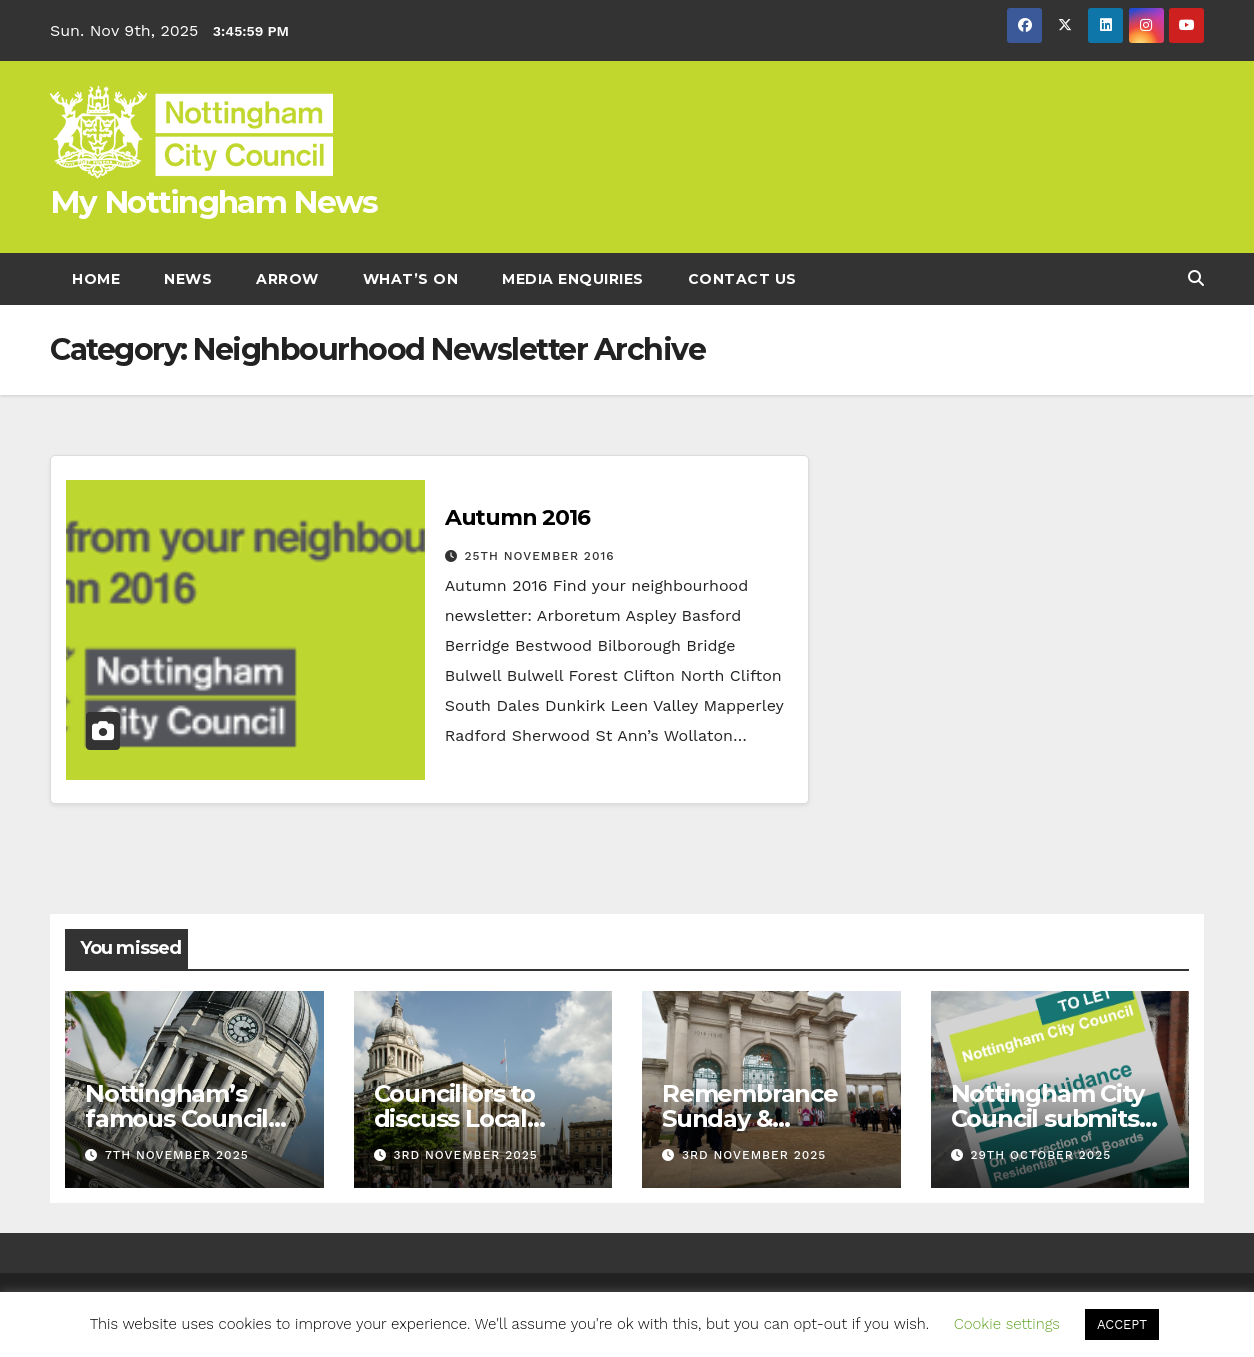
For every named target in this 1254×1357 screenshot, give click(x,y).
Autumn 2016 (517, 517)
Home (96, 279)
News (188, 279)
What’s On (411, 279)
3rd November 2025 (465, 1155)
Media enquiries (573, 279)
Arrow (287, 279)
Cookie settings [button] (1007, 1324)
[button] (1196, 278)
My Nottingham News (213, 202)
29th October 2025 (1040, 1155)
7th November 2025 (177, 1155)
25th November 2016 (540, 556)
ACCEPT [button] (1122, 1324)
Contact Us (742, 279)
